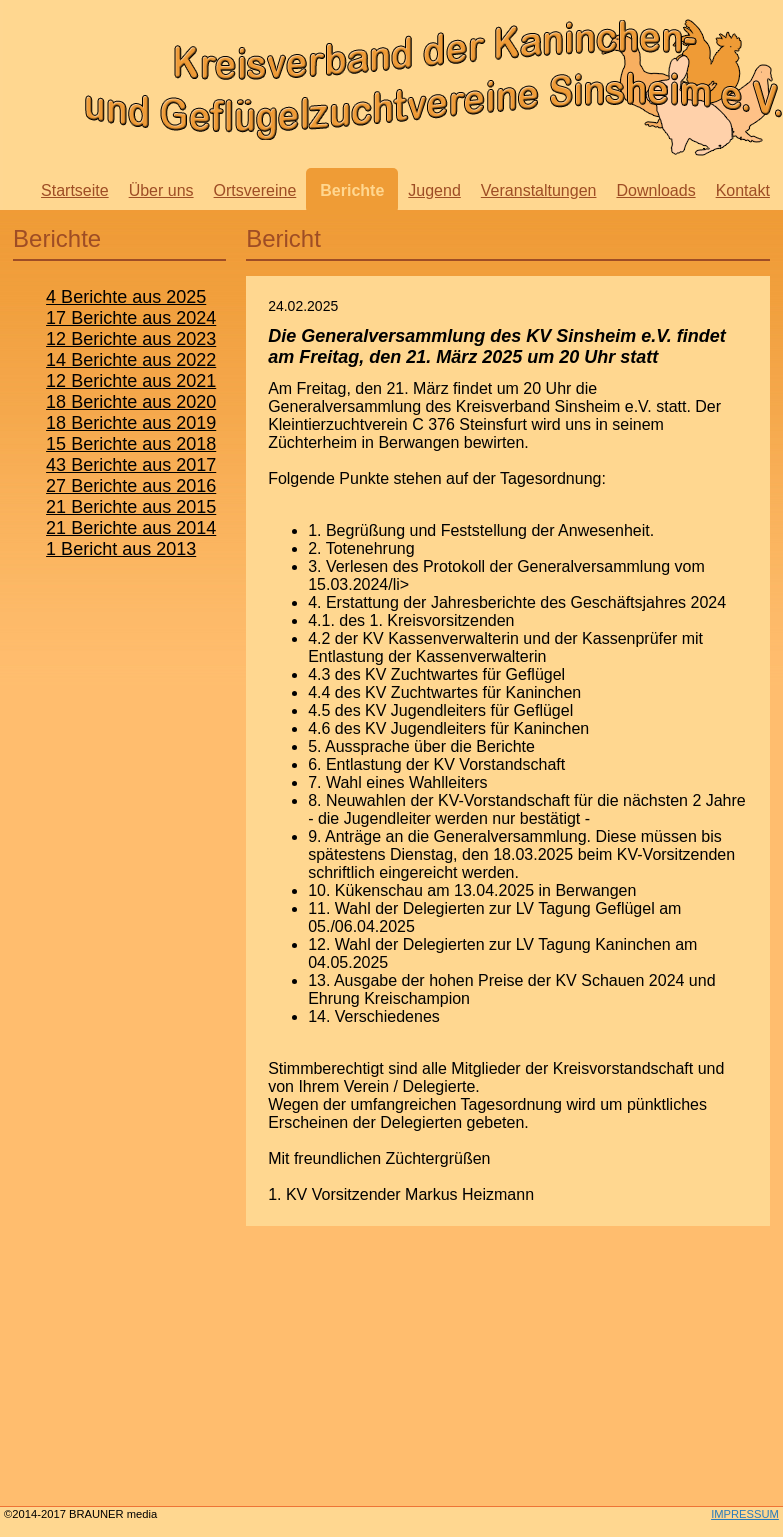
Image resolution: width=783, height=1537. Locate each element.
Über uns (161, 190)
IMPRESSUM (745, 1514)
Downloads (655, 190)
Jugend (434, 190)
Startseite (75, 190)
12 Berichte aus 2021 (131, 381)
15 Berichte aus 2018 (131, 444)
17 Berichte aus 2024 (131, 318)
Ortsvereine (255, 190)
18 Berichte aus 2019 (131, 423)
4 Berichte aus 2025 (126, 297)
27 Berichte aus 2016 (131, 486)
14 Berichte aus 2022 (131, 360)
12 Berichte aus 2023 (131, 339)
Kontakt (743, 190)
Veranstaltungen (539, 190)
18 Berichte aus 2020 (131, 402)
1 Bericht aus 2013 (121, 549)
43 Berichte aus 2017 (131, 465)
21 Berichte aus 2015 (131, 507)
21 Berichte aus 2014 (131, 528)
